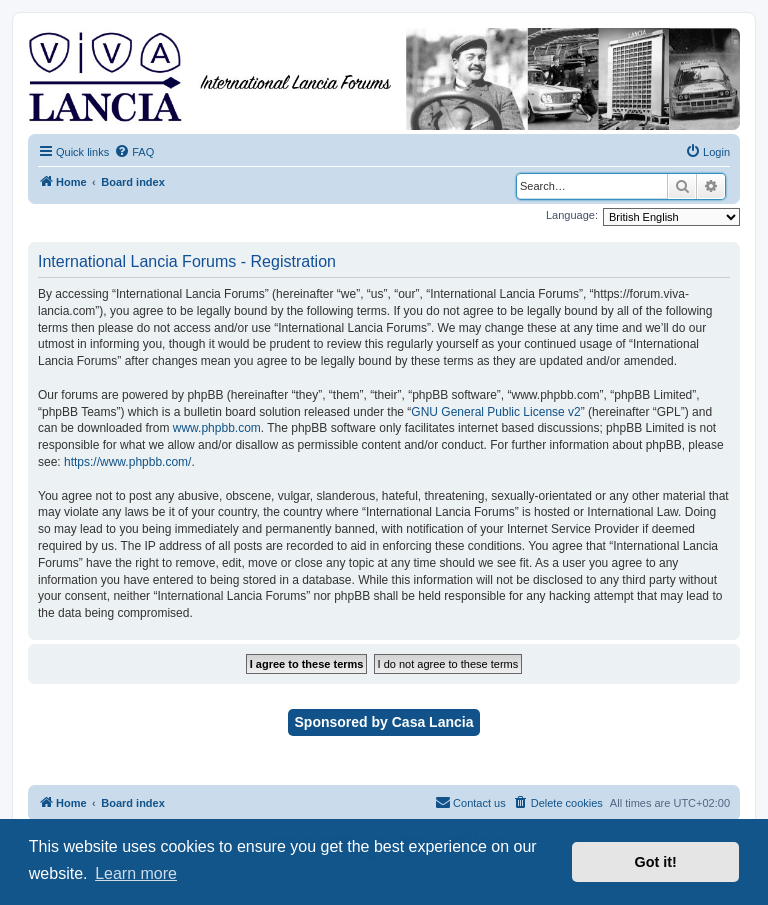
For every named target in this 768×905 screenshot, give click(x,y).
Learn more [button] (136, 873)
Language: (572, 215)
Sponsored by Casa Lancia (384, 722)
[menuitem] (134, 152)
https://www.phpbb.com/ (127, 462)
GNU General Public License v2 (495, 412)
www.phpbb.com (217, 428)
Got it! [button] (656, 862)
